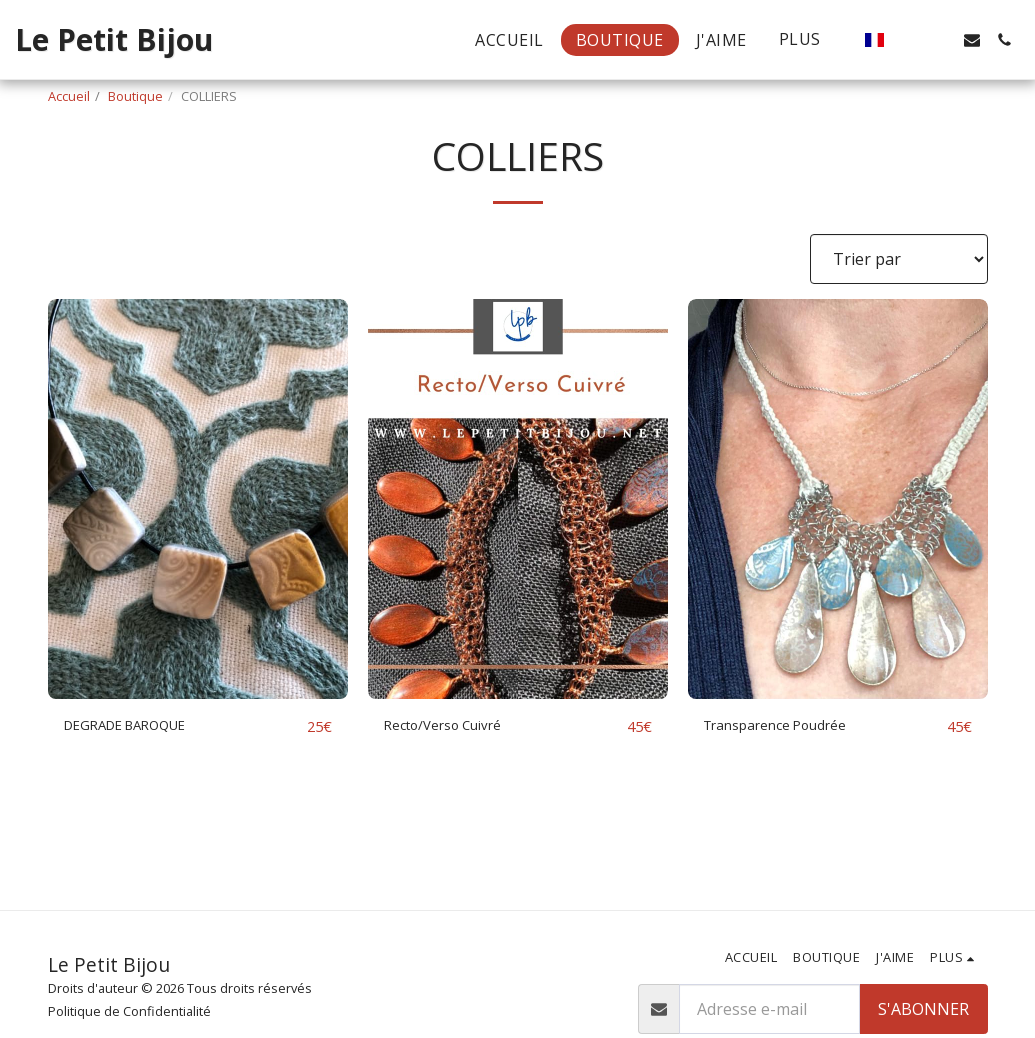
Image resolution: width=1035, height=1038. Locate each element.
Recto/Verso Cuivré (456, 727)
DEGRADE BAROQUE (140, 727)
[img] (198, 499)
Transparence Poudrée (791, 727)
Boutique (135, 96)
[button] (908, 40)
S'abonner (923, 1009)
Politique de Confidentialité (129, 1011)
